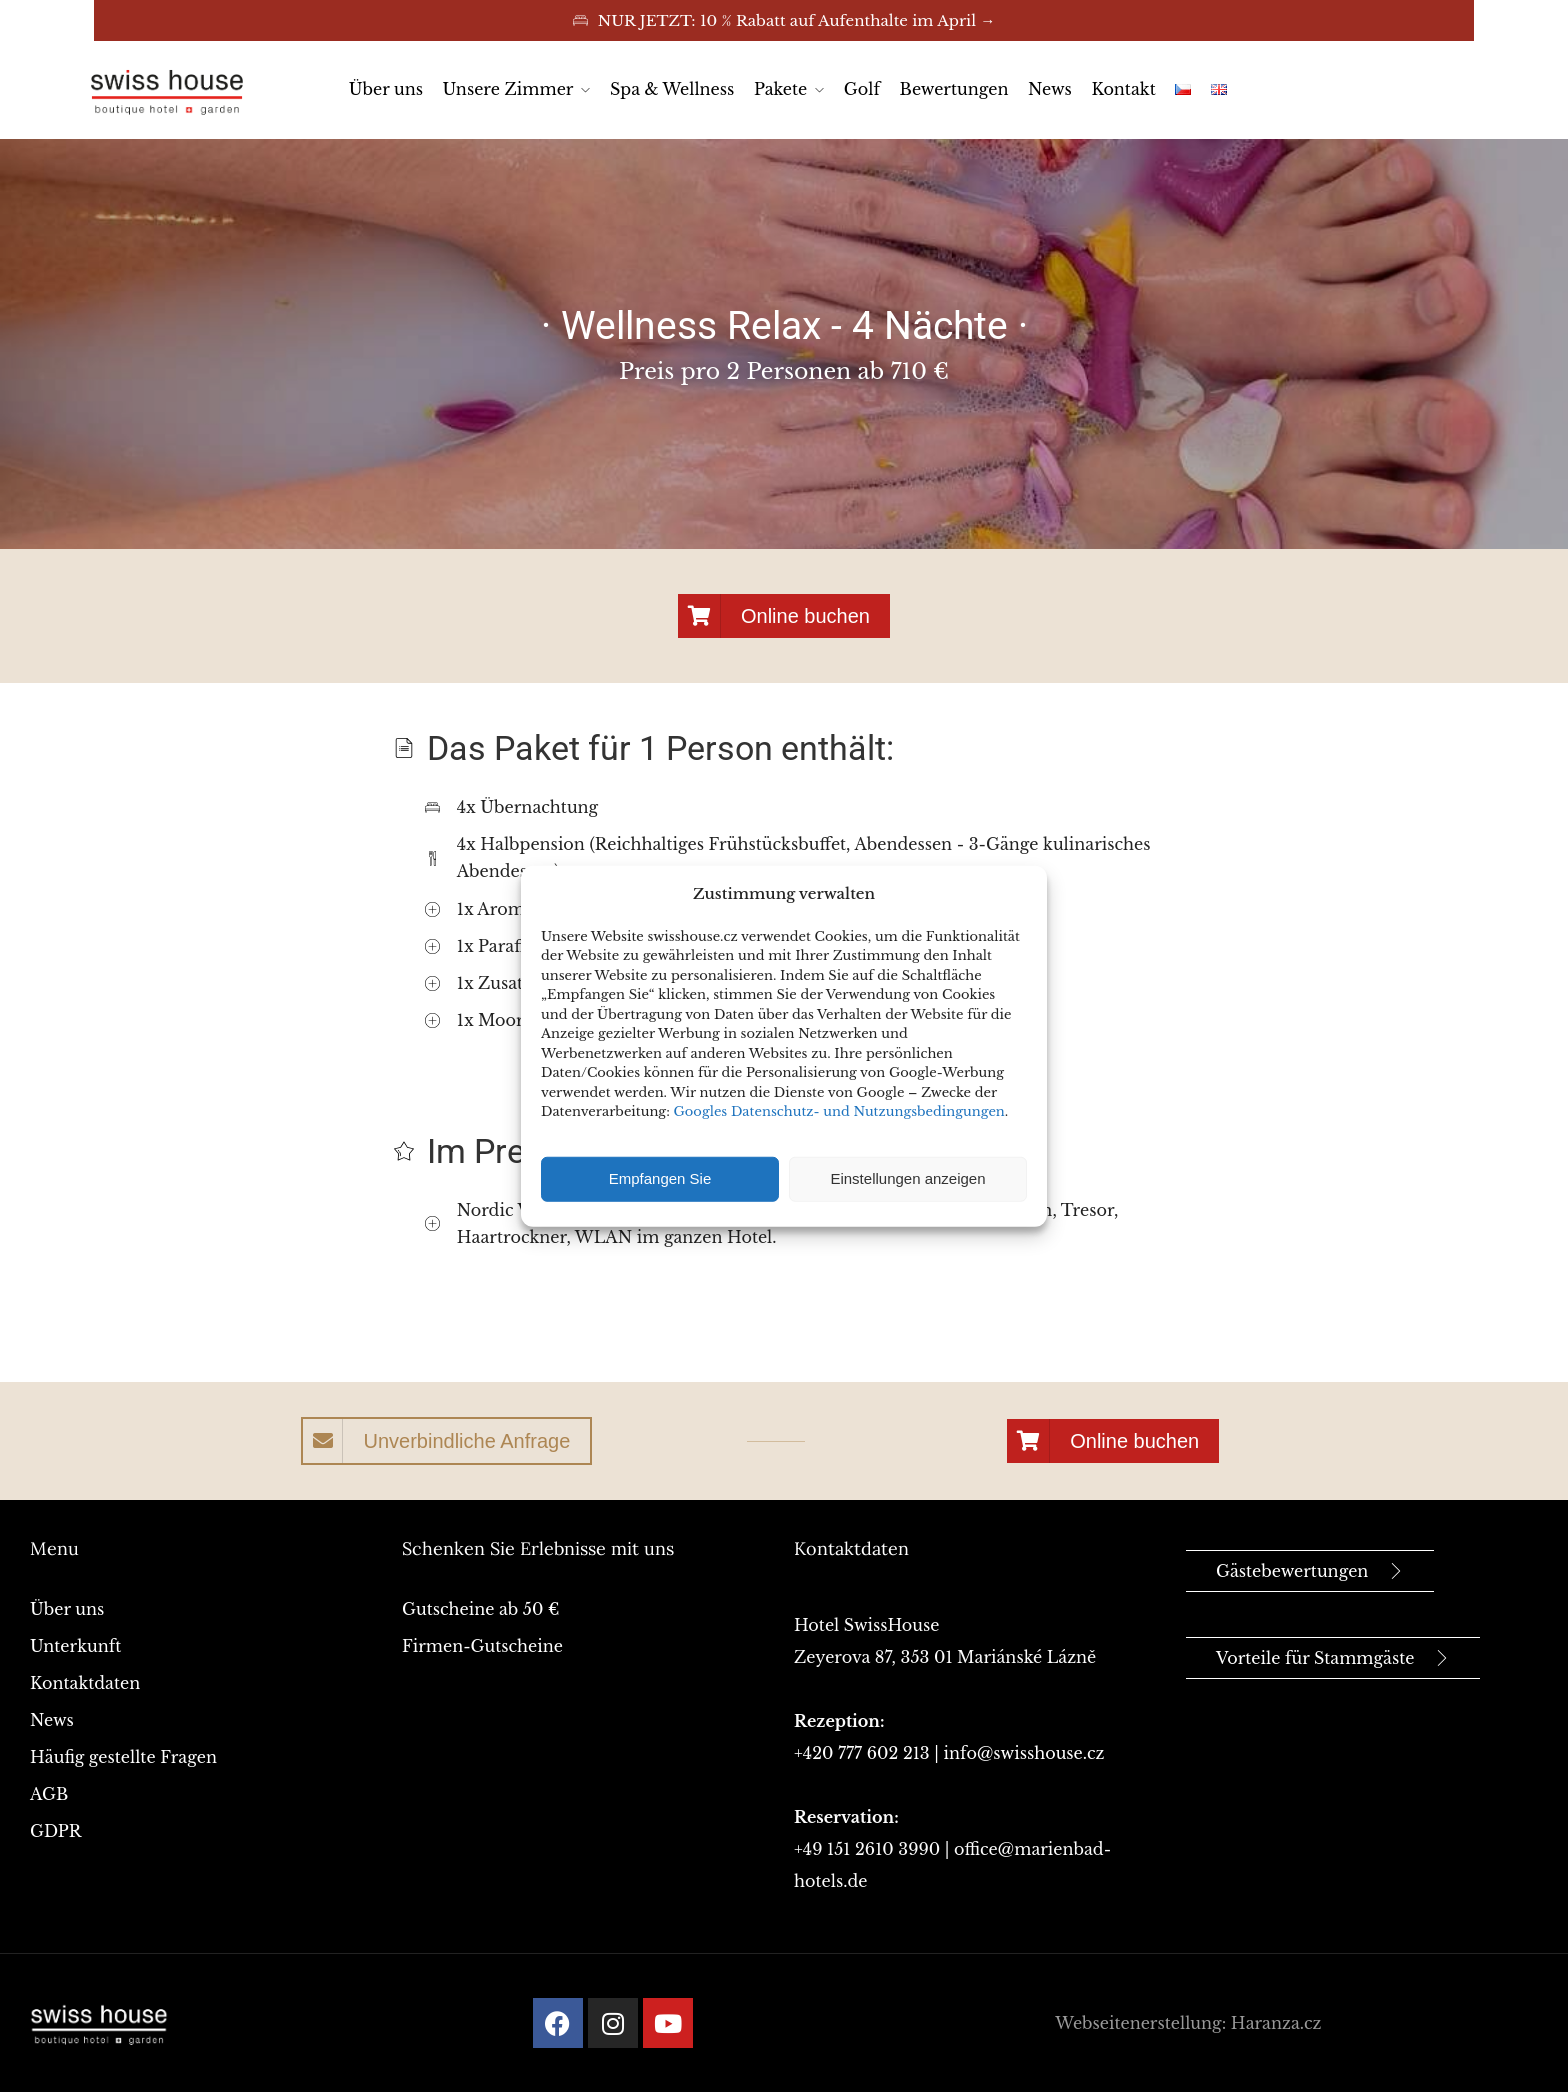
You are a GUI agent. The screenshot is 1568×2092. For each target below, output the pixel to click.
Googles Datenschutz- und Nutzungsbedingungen (839, 1111)
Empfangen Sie (660, 1178)
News (1050, 89)
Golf (862, 89)
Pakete (780, 89)
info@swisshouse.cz (1024, 1753)
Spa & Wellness (672, 89)
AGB (49, 1794)
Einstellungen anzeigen (907, 1178)
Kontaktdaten (85, 1683)
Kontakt (1123, 89)
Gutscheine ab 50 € (480, 1609)
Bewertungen (954, 89)
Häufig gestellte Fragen (123, 1757)
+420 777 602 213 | (869, 1753)
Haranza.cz (1276, 2023)
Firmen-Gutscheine (482, 1646)
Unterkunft (75, 1646)
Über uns (386, 89)
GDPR (55, 1831)
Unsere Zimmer (508, 89)
